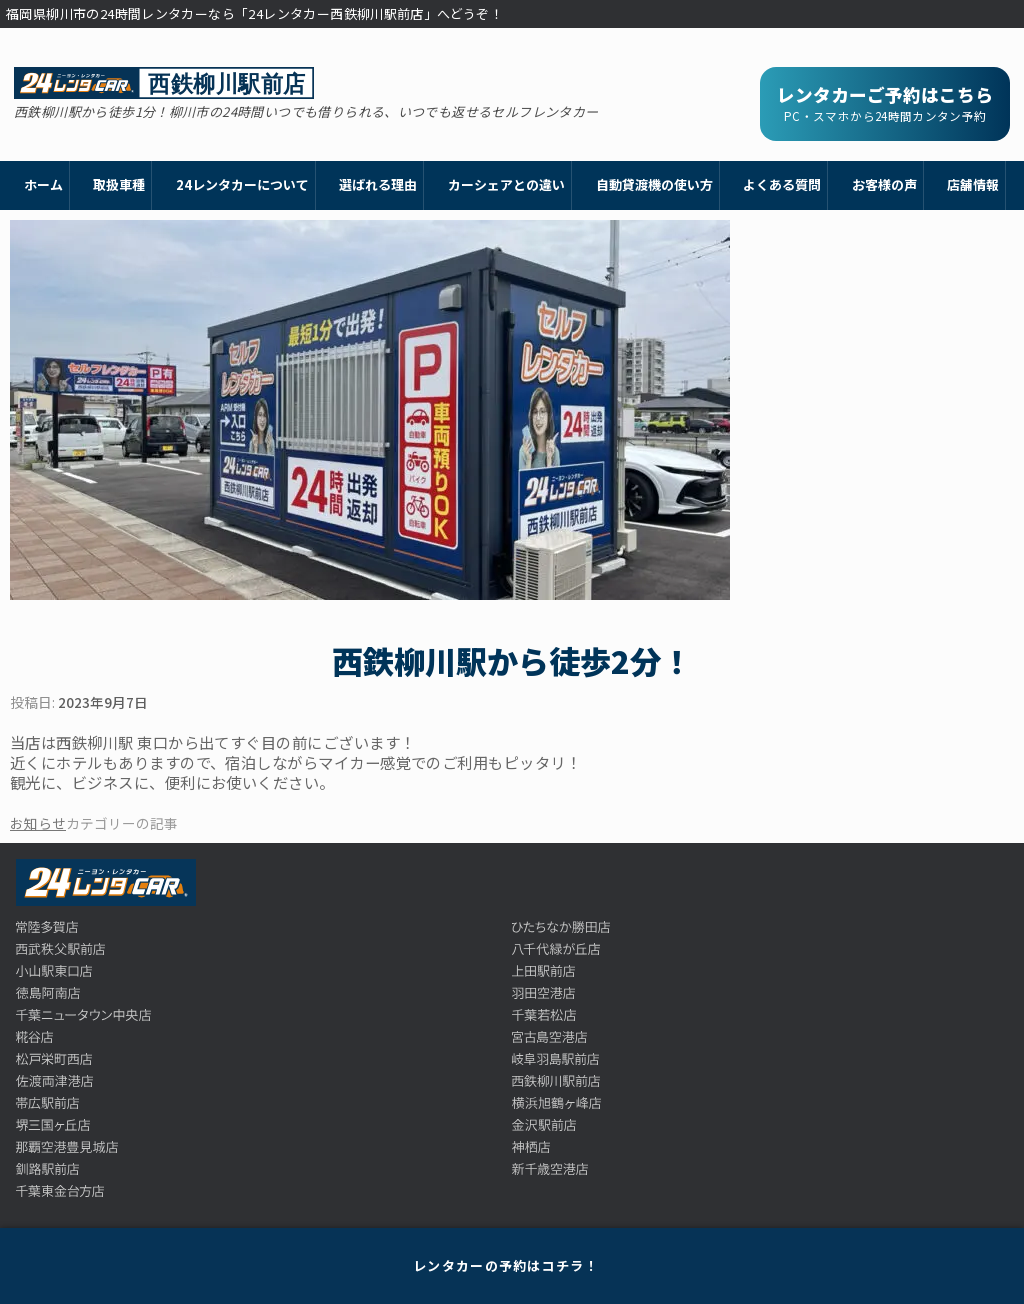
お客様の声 (884, 184)
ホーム (43, 184)
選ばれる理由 (378, 184)
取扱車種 (119, 184)
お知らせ (38, 823)
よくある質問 (782, 184)
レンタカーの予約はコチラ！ (506, 1265)
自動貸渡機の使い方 (654, 184)
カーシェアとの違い (506, 184)
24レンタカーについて (242, 184)
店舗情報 (973, 184)
